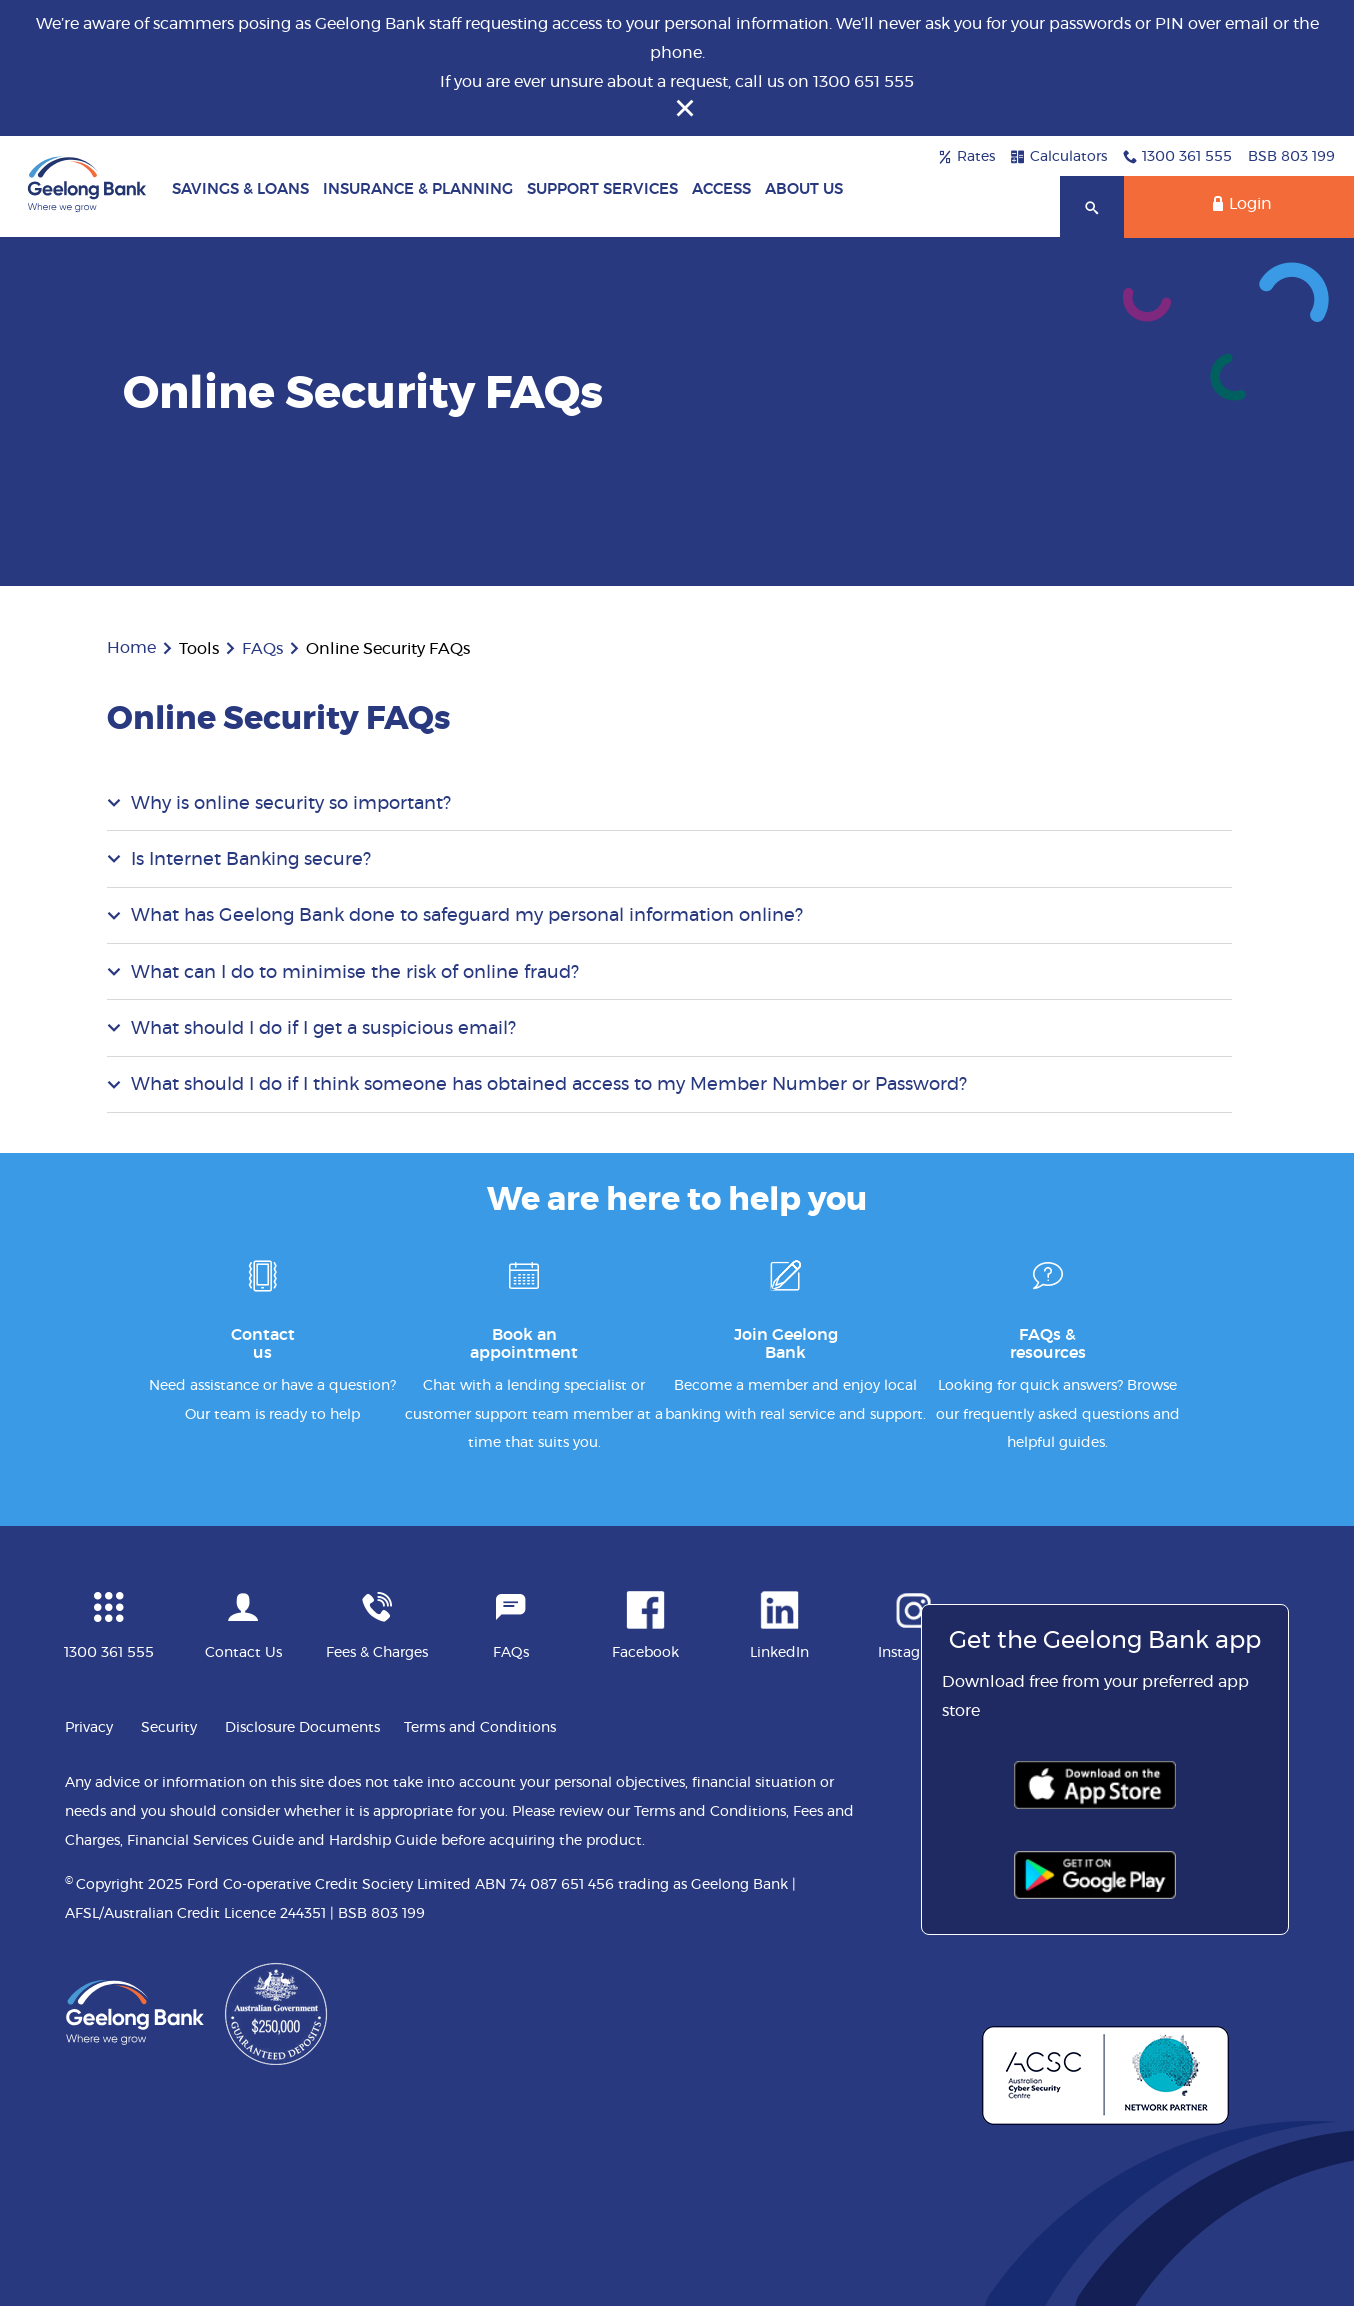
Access (721, 189)
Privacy (89, 1728)
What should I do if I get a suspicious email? (323, 1029)
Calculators (1059, 157)
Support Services (602, 189)
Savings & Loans (240, 189)
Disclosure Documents (302, 1728)
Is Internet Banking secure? (251, 860)
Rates (966, 157)
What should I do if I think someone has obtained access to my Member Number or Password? (549, 1085)
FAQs (262, 649)
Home (131, 648)
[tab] (669, 802)
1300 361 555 (1177, 157)
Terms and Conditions (480, 1728)
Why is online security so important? (291, 804)
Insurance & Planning (418, 189)
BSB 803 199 (1291, 157)
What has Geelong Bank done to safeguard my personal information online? (467, 916)
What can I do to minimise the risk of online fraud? (355, 973)
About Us (804, 189)
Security (169, 1728)
